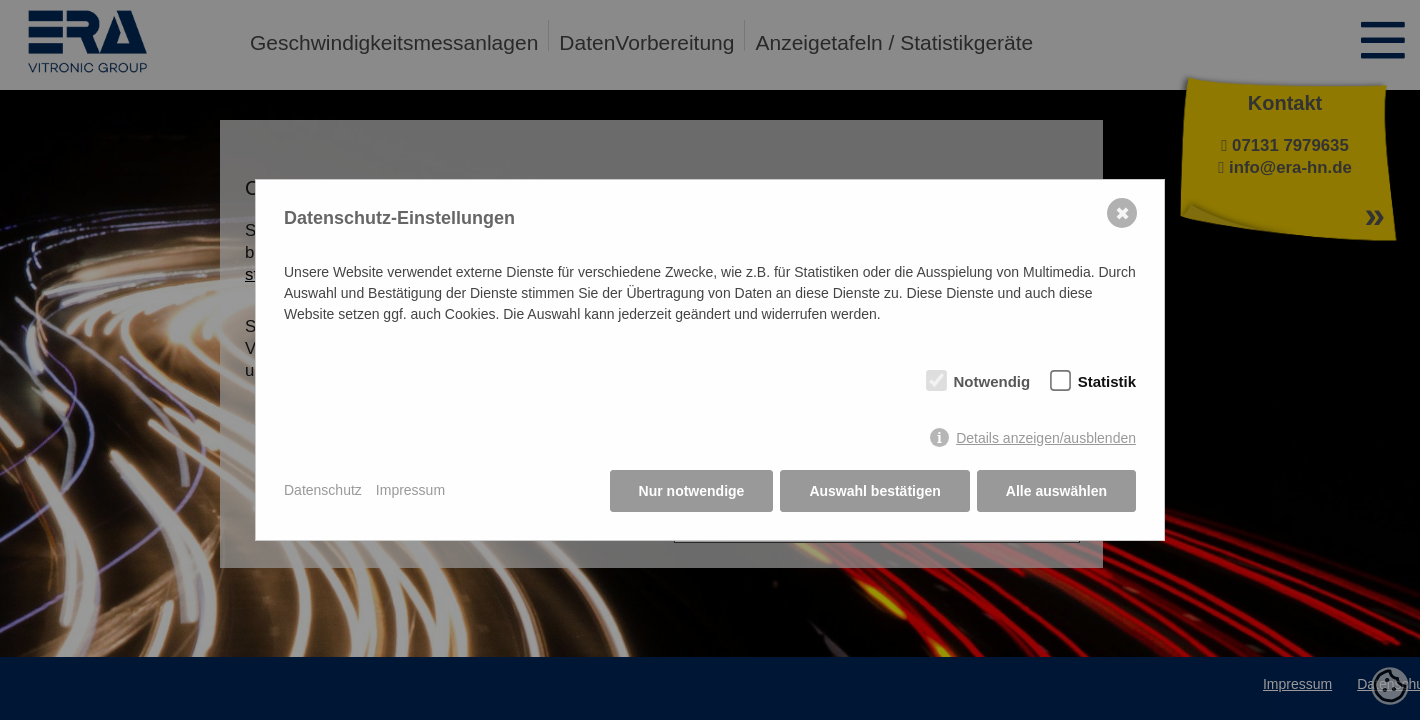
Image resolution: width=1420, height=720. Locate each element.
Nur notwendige (692, 491)
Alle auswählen (1056, 491)
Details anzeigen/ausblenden (1046, 438)
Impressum (410, 490)
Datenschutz (323, 490)
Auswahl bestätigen (874, 491)
